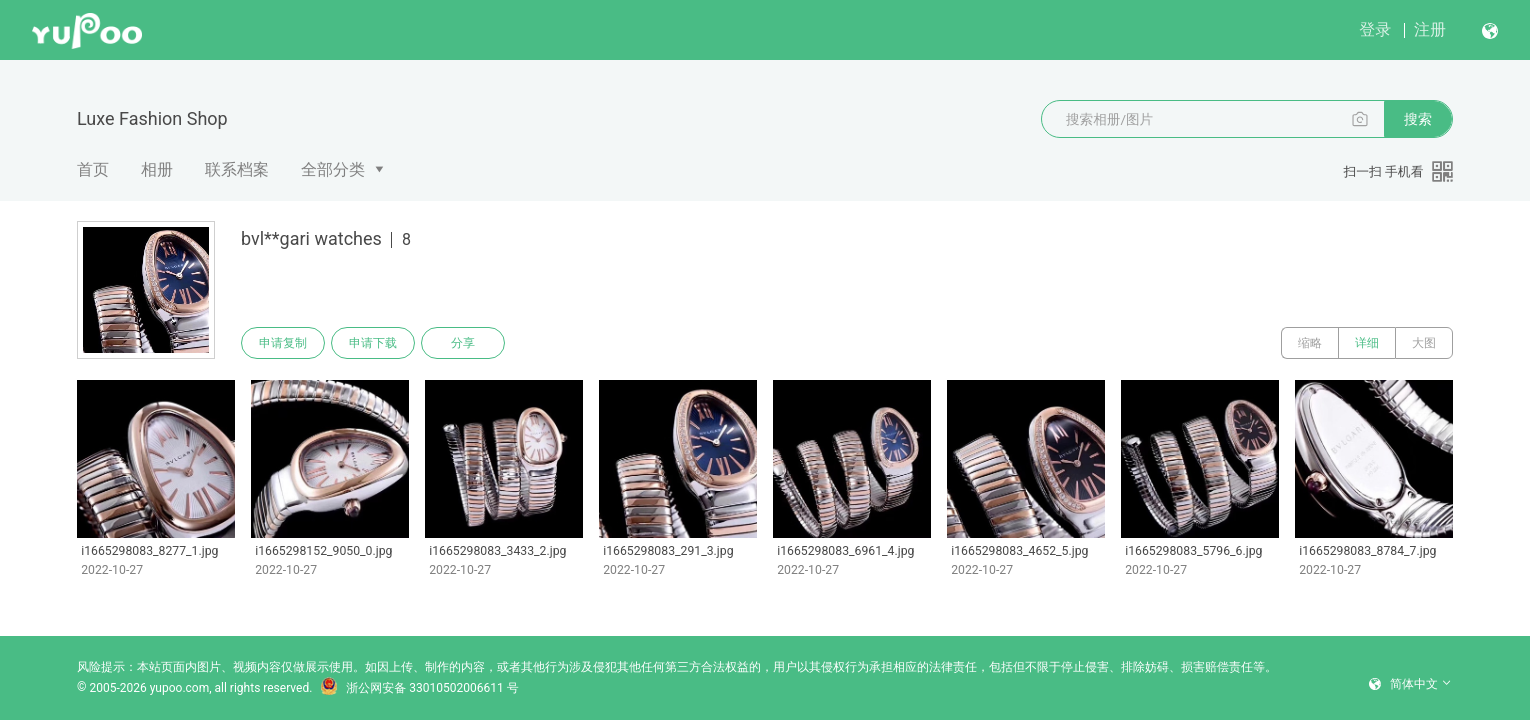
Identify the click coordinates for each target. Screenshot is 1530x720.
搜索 (1418, 119)
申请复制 (283, 343)
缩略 (1310, 343)
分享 (463, 343)
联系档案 (237, 169)
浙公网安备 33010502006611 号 (419, 688)
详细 (1367, 343)
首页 (93, 169)
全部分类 (333, 169)
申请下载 (373, 343)
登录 (1375, 29)
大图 (1424, 343)
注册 (1430, 29)
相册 (157, 169)
